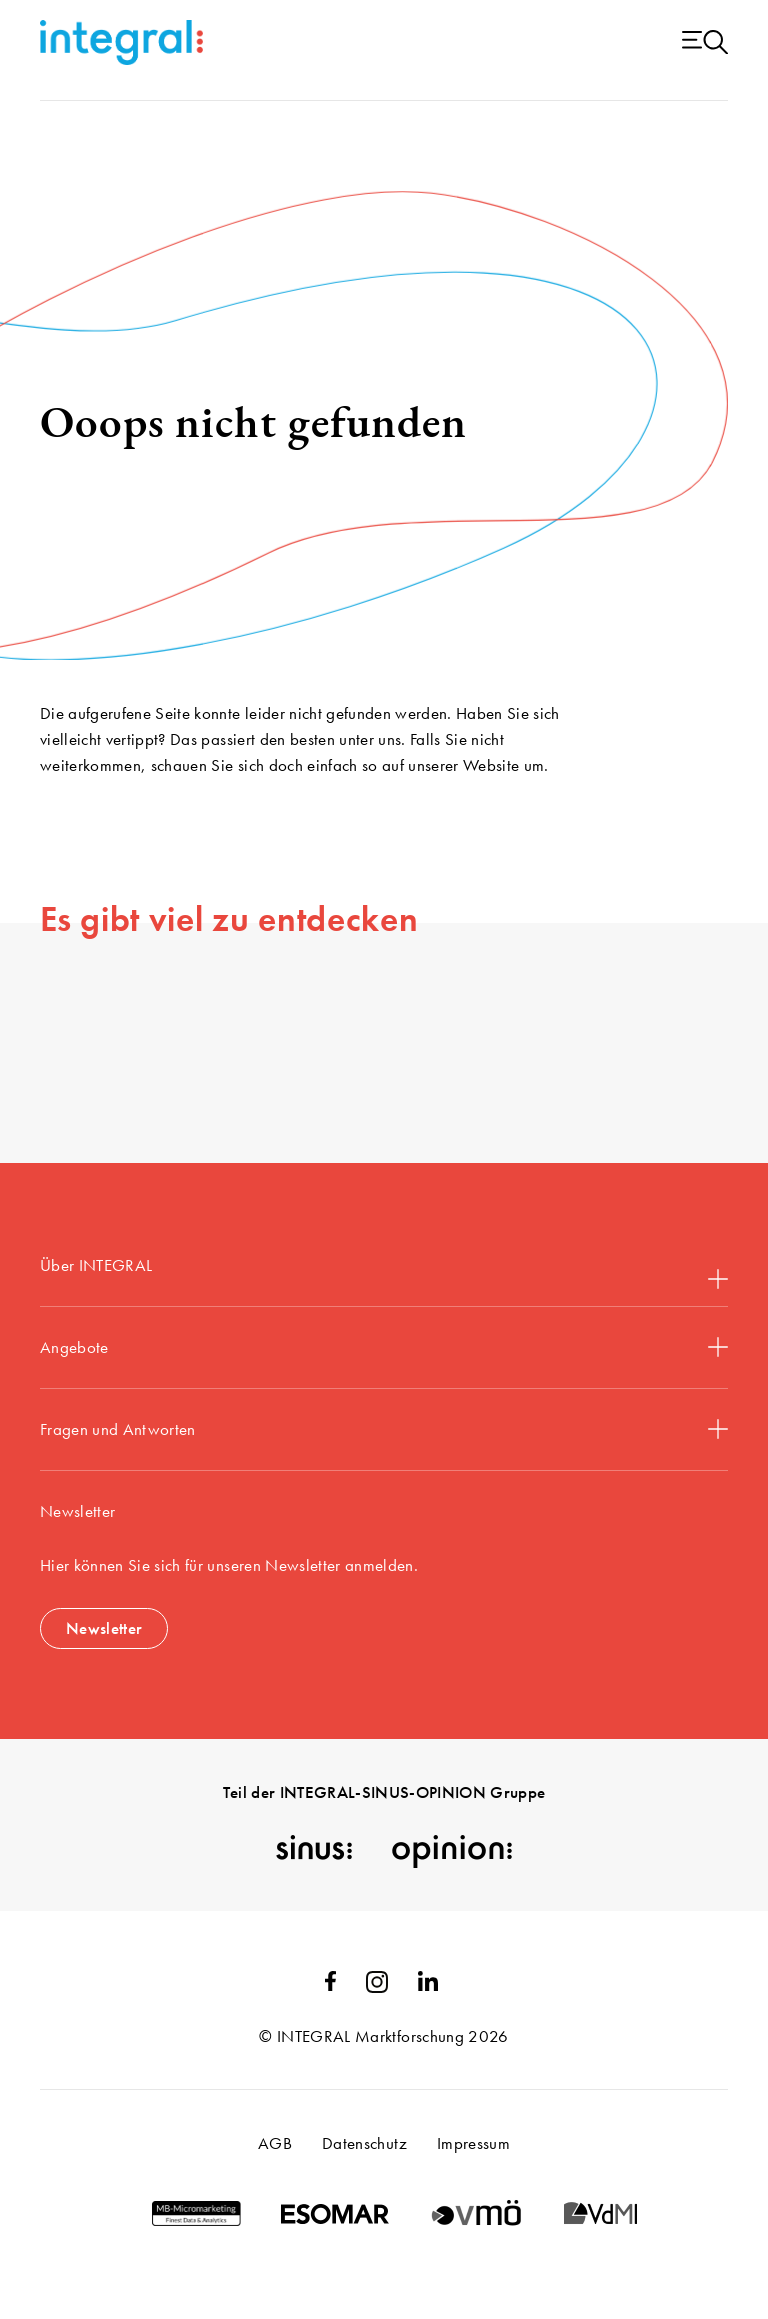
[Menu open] (705, 43)
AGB (275, 2143)
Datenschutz (364, 2143)
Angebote (384, 1347)
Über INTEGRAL (384, 1271)
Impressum (473, 2143)
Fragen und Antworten (384, 1429)
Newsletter (104, 1628)
